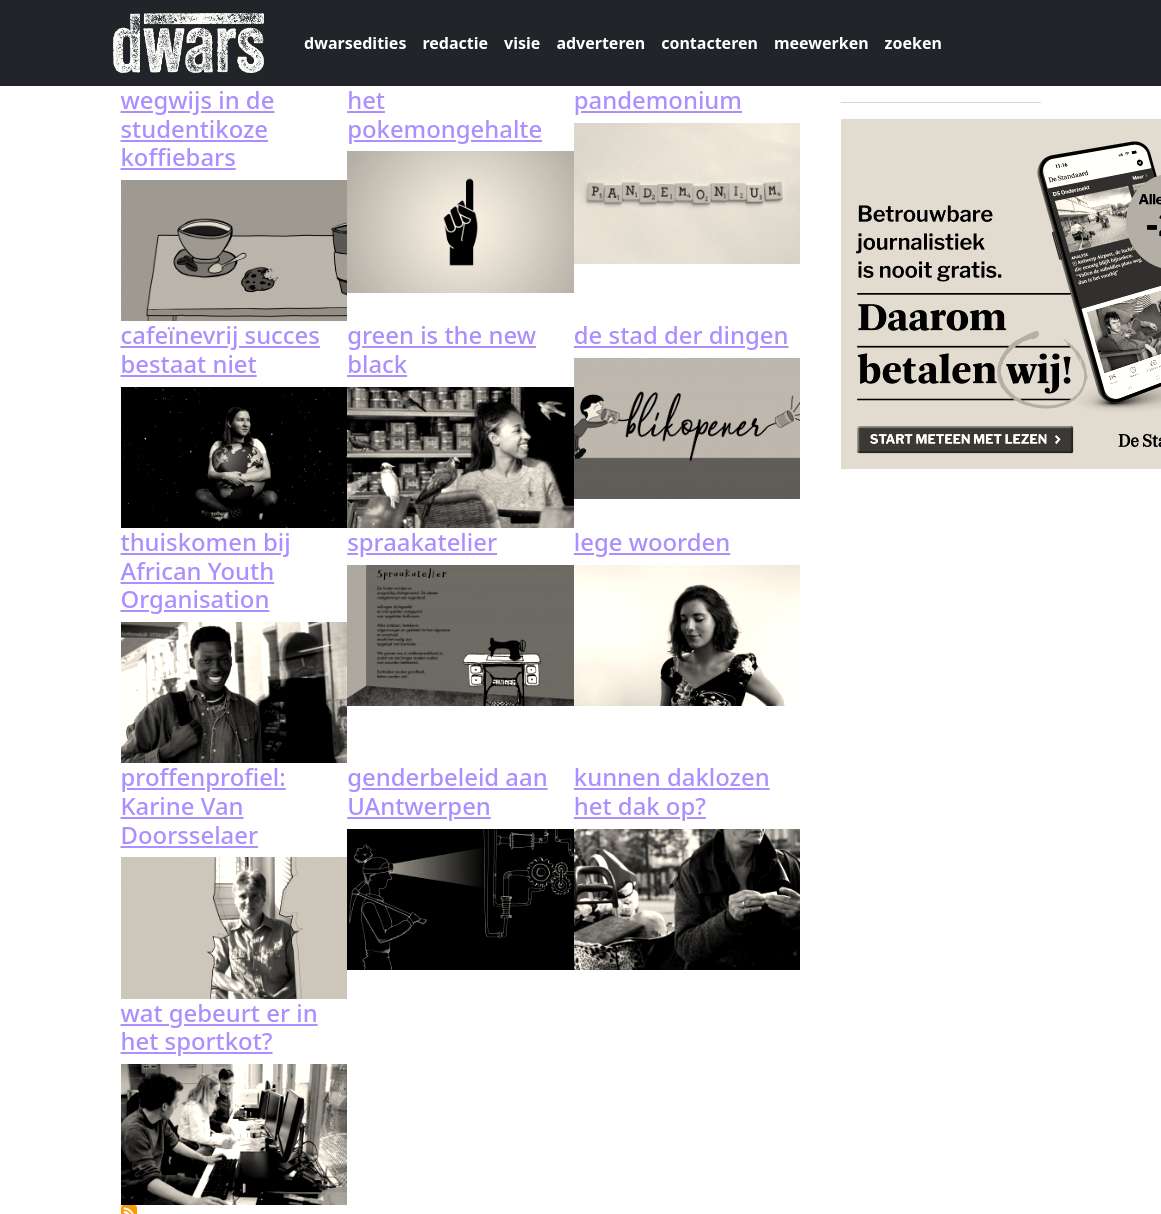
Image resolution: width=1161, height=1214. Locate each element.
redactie (455, 43)
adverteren (600, 43)
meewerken (821, 43)
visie (522, 43)
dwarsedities (355, 43)
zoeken (913, 43)
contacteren (709, 43)
